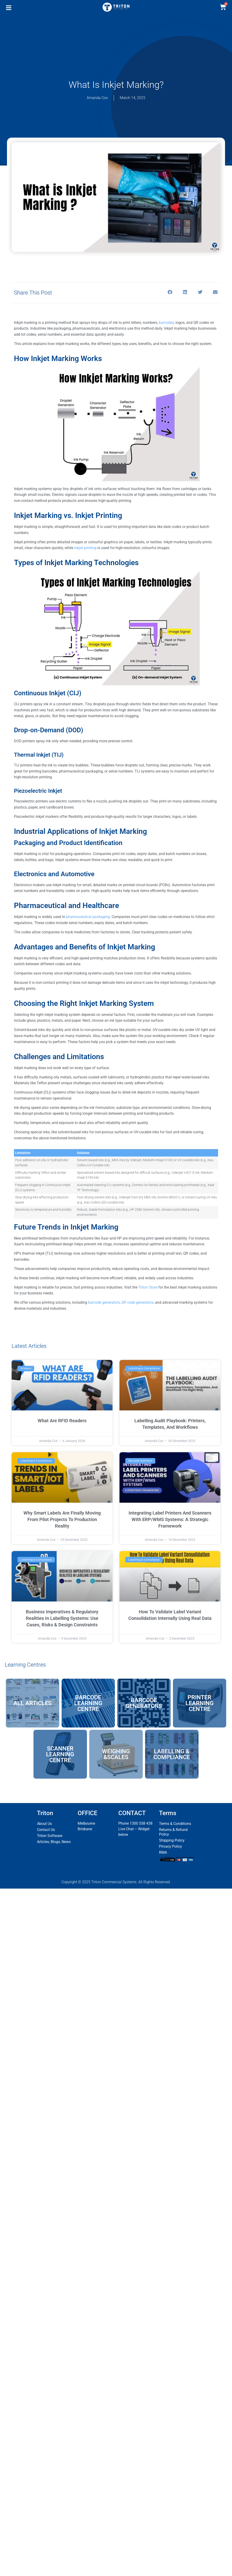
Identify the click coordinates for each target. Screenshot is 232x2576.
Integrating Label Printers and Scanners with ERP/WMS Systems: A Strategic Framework (170, 1519)
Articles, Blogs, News (54, 1842)
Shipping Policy (172, 1840)
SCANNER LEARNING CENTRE (60, 1754)
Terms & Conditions (175, 1823)
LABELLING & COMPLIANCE (171, 1754)
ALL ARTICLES (32, 1703)
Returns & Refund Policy (173, 1832)
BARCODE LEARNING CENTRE (88, 1703)
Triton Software (49, 1835)
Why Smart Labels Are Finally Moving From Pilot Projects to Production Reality (62, 1519)
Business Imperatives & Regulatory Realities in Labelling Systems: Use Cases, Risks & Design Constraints (62, 1618)
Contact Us (46, 1829)
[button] (9, 9)
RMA (163, 1852)
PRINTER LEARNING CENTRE (200, 1703)
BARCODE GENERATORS (144, 1703)
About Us (44, 1823)
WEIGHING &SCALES (116, 1754)
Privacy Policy (170, 1846)
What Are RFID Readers (62, 1420)
